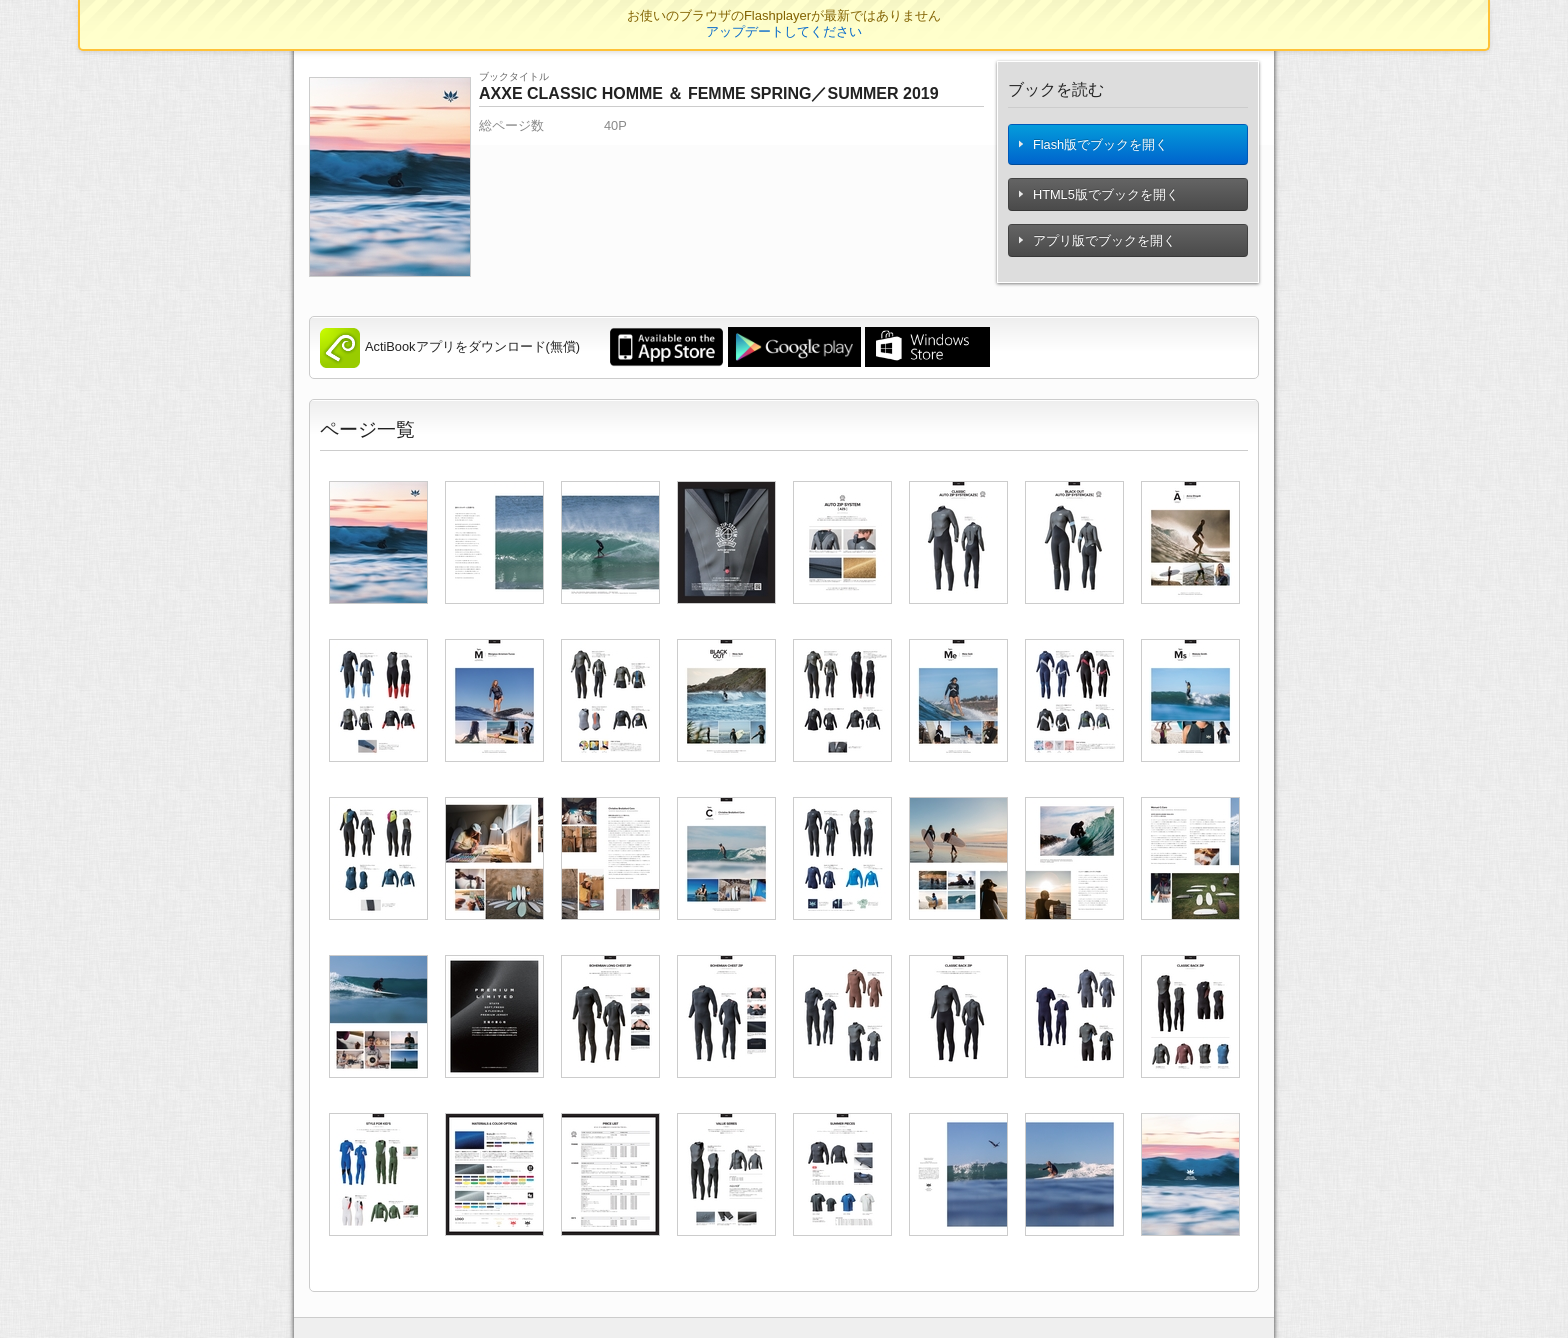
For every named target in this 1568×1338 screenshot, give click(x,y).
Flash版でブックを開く (1094, 146)
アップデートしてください (784, 31)
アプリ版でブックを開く (1098, 244)
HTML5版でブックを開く (1099, 198)
